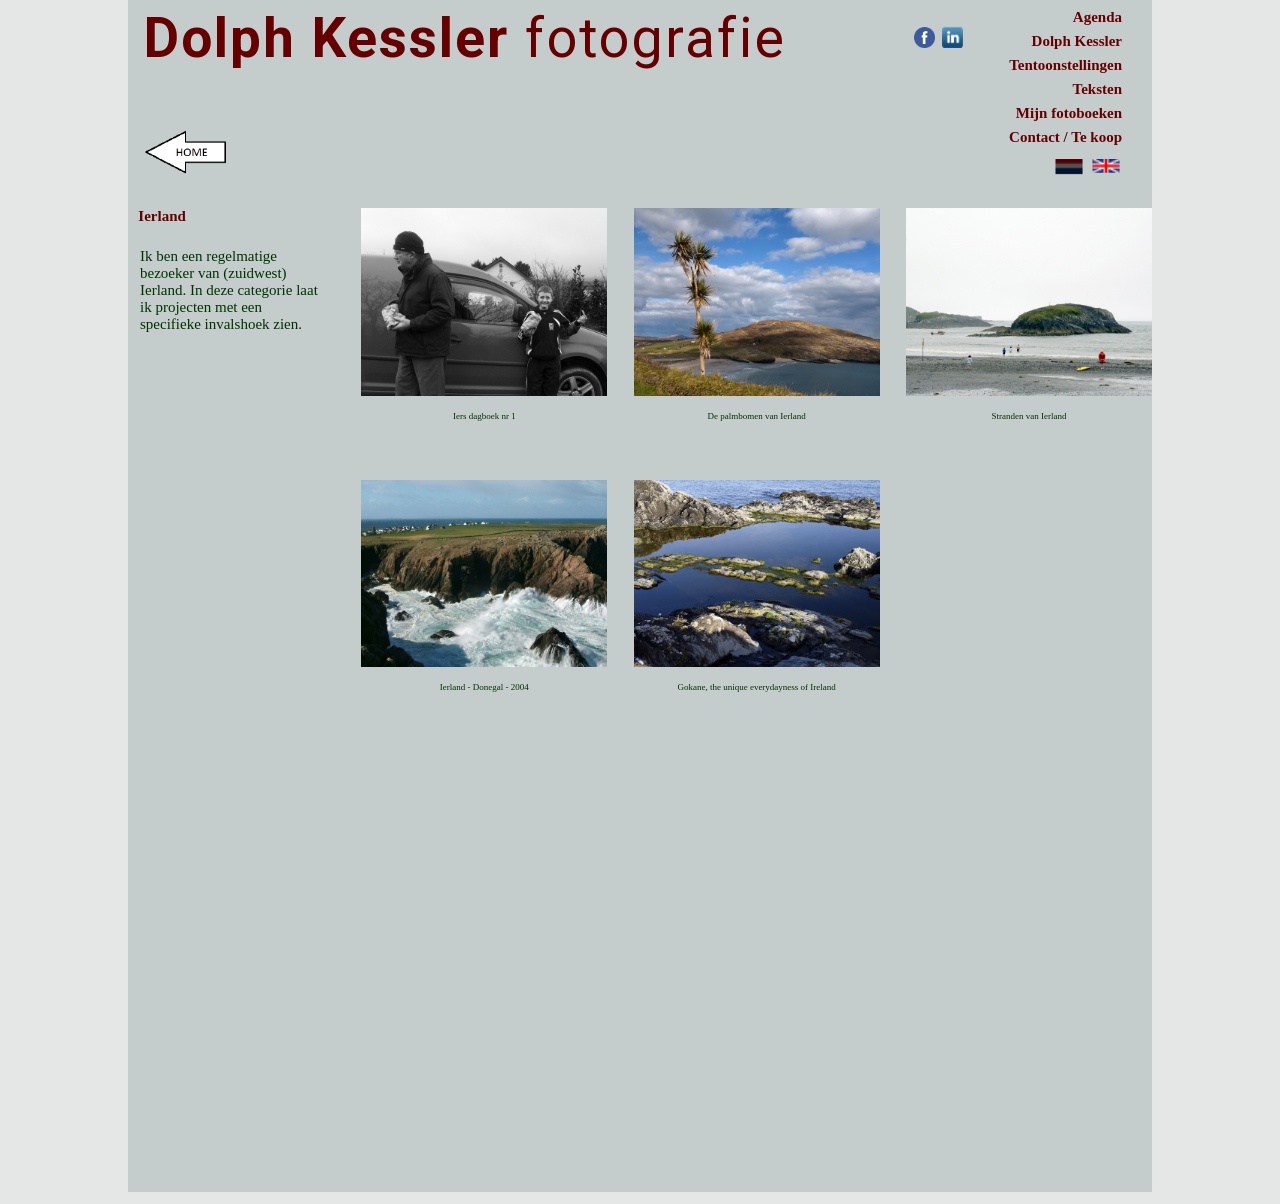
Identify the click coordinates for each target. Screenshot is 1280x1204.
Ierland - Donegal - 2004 (484, 687)
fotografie (465, 38)
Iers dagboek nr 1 (484, 416)
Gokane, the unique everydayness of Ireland (756, 687)
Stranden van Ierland (1028, 416)
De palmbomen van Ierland (757, 416)
